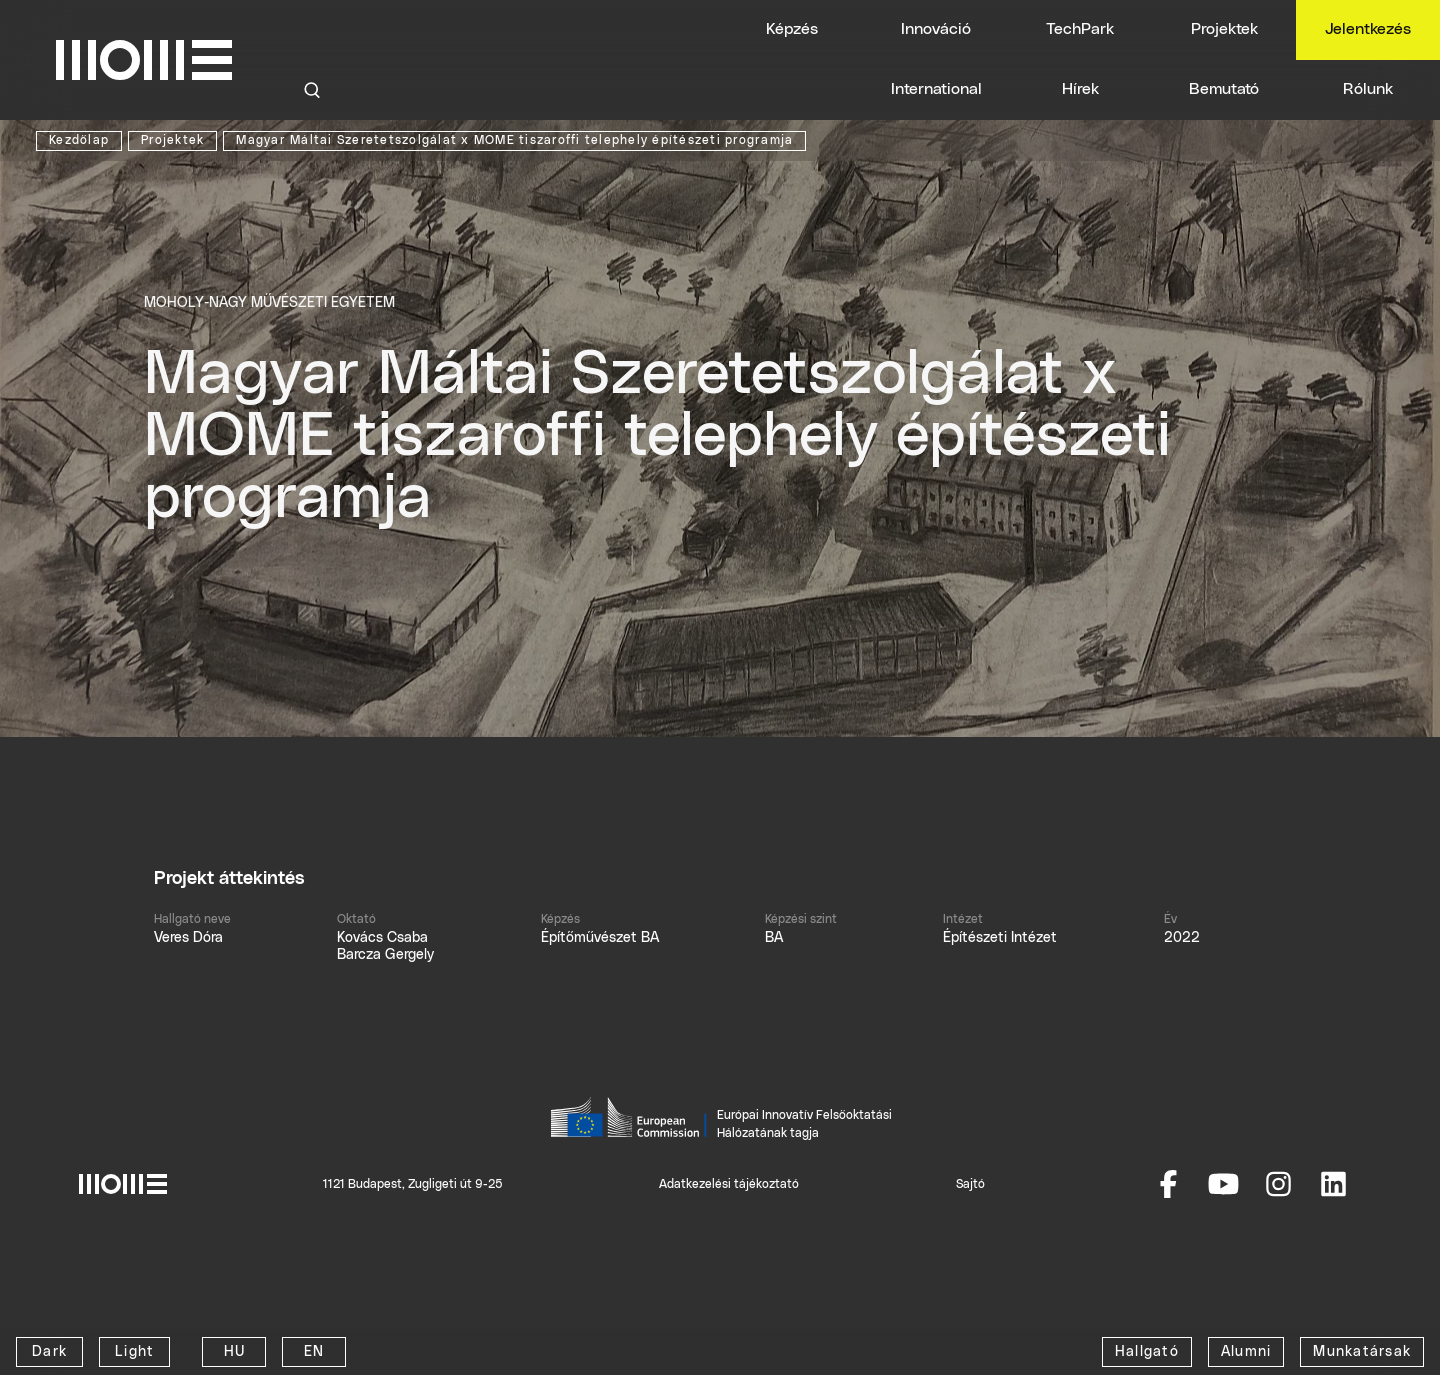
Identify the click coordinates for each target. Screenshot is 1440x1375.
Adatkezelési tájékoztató (729, 1184)
